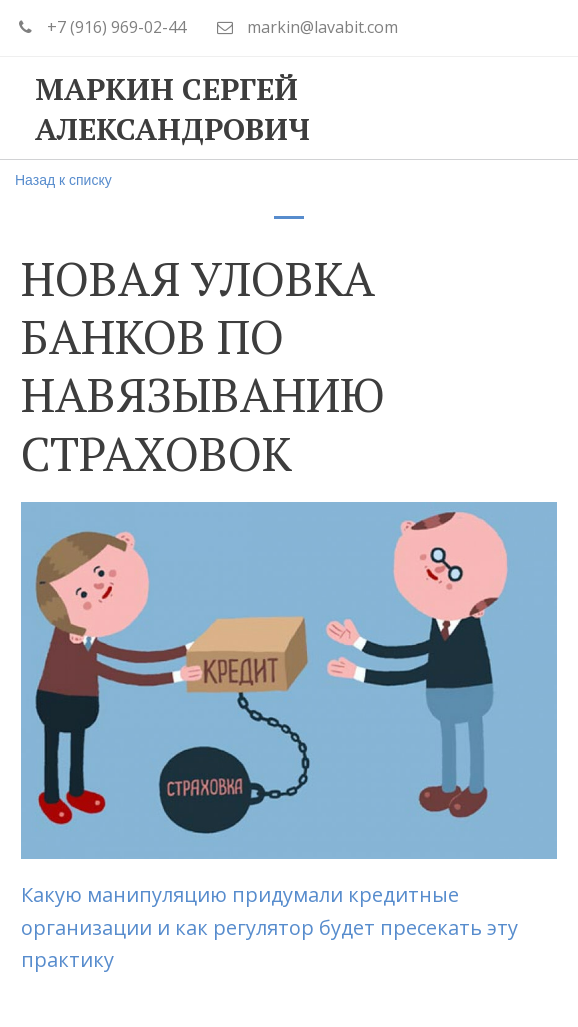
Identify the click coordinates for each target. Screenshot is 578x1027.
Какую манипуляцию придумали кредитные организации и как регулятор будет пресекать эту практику (269, 927)
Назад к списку (63, 180)
